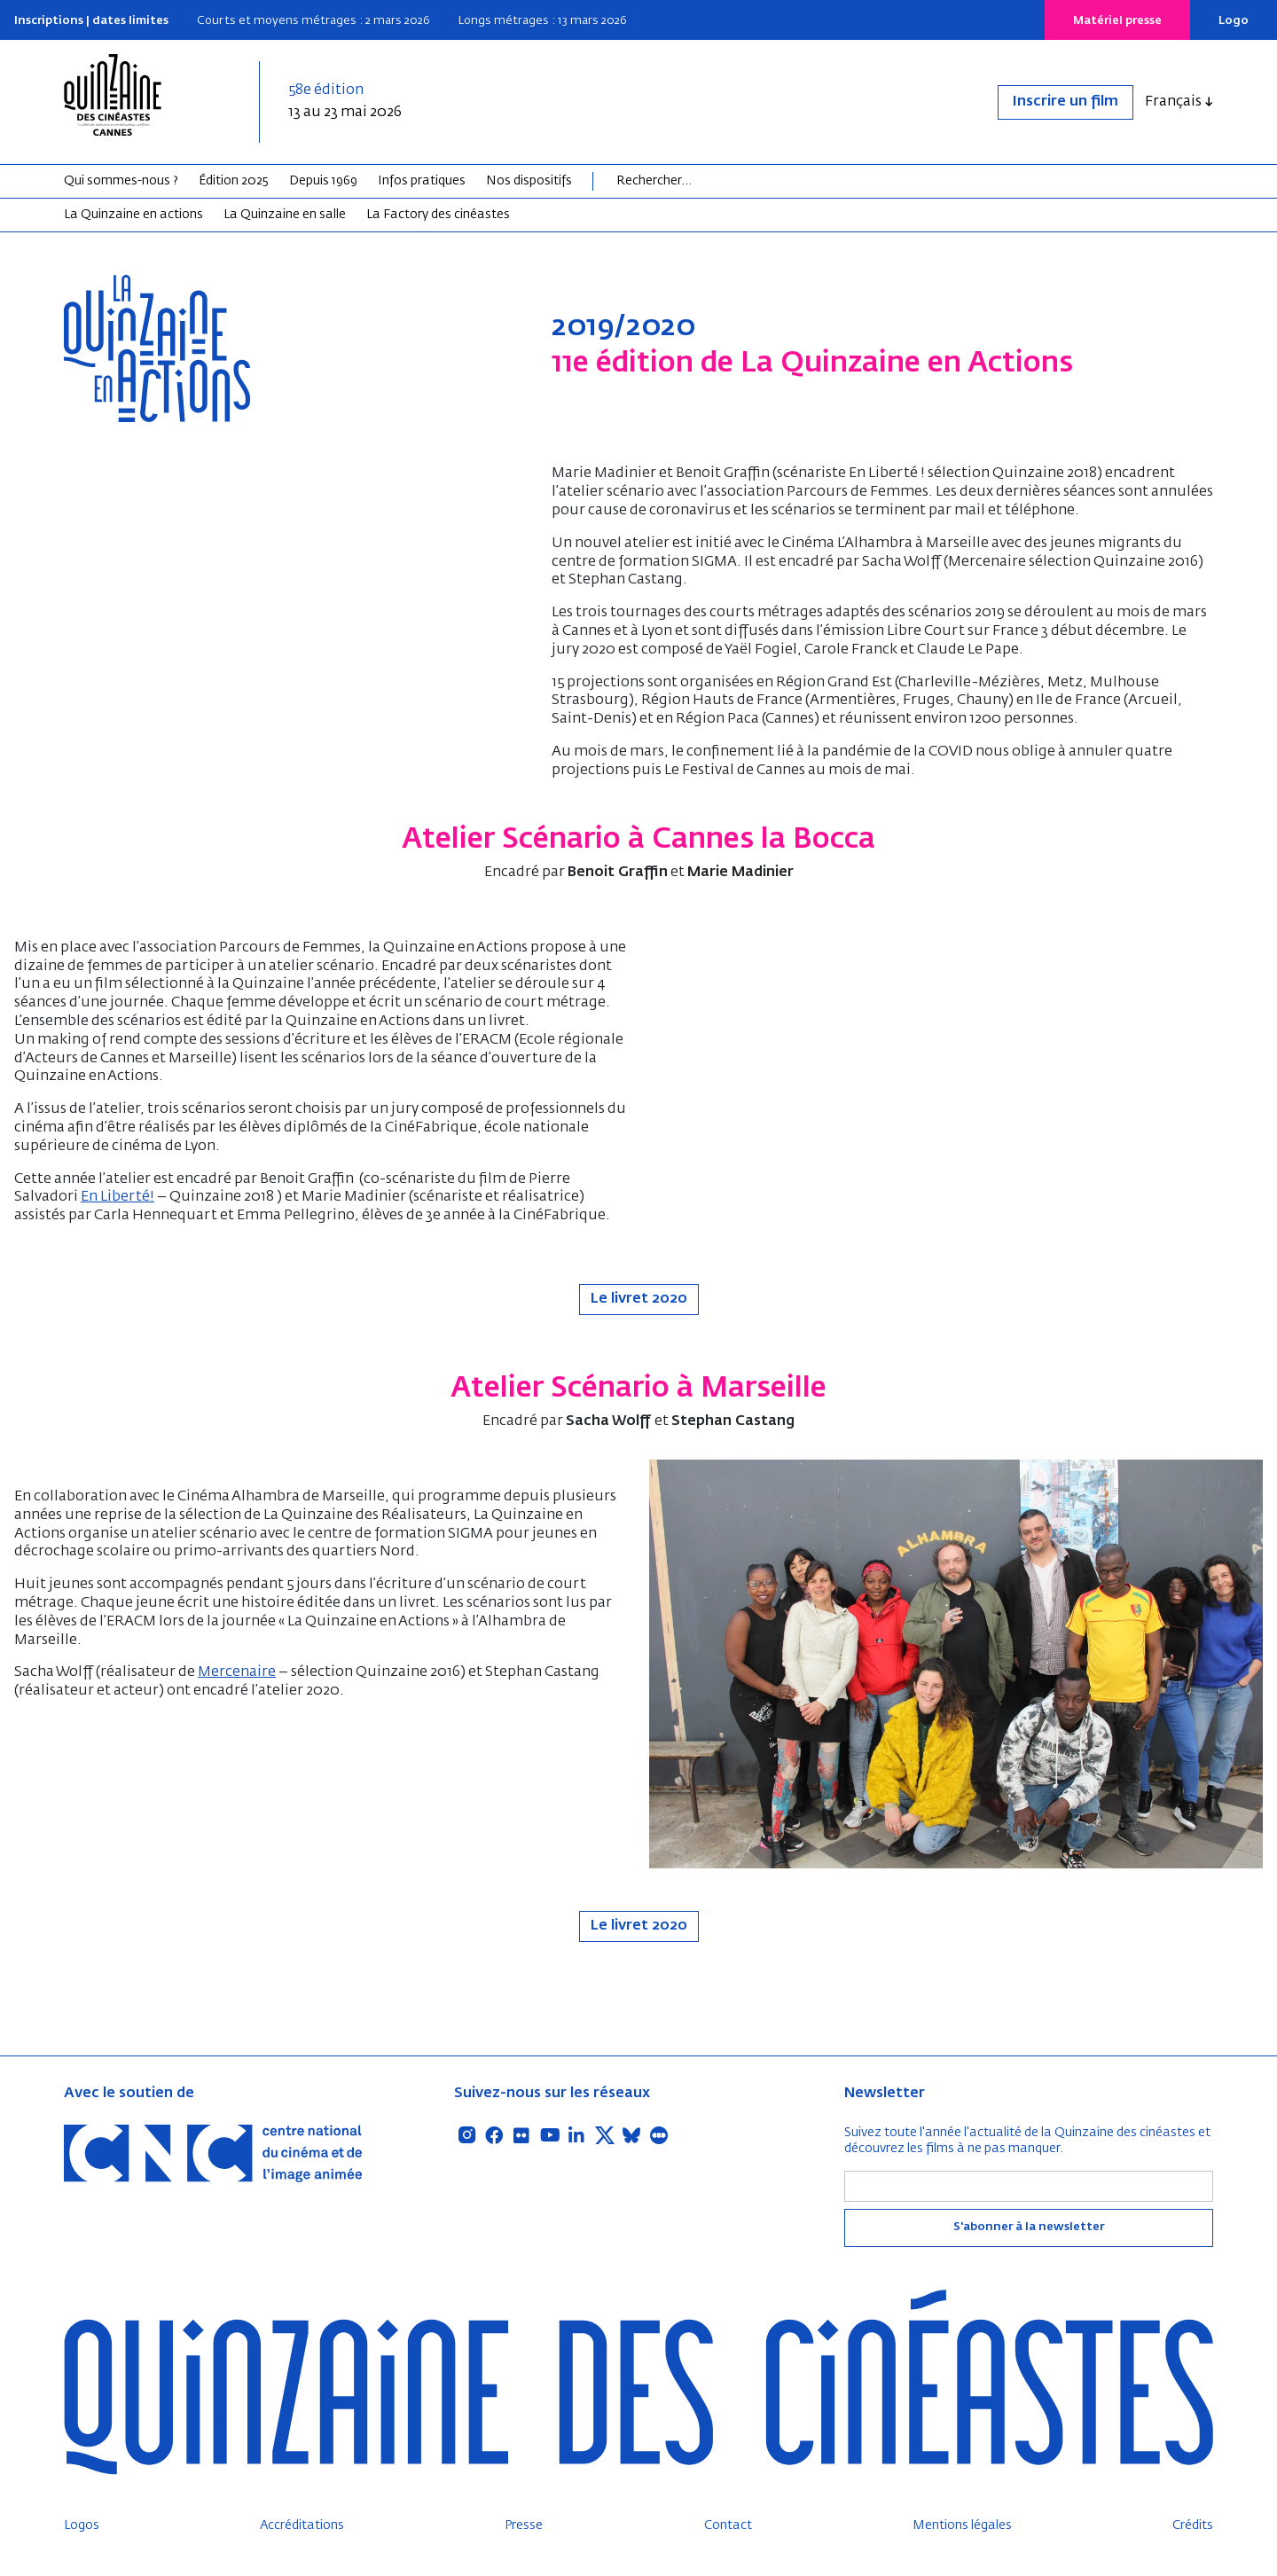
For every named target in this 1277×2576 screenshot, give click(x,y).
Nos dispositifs (529, 181)
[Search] (685, 181)
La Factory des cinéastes (438, 214)
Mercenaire (237, 1672)
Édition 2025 (234, 181)
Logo (1233, 21)
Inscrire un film (1065, 102)
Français (1173, 102)
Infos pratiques (422, 181)
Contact (728, 2525)
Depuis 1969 (323, 181)
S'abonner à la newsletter (1028, 2227)
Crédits (1192, 2525)
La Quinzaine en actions (133, 214)
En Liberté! (117, 1197)
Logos (81, 2525)
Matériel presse (1117, 21)
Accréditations (302, 2525)
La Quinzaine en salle (284, 214)
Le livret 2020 (639, 1299)
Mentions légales (962, 2525)
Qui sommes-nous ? (121, 181)
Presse (524, 2525)
